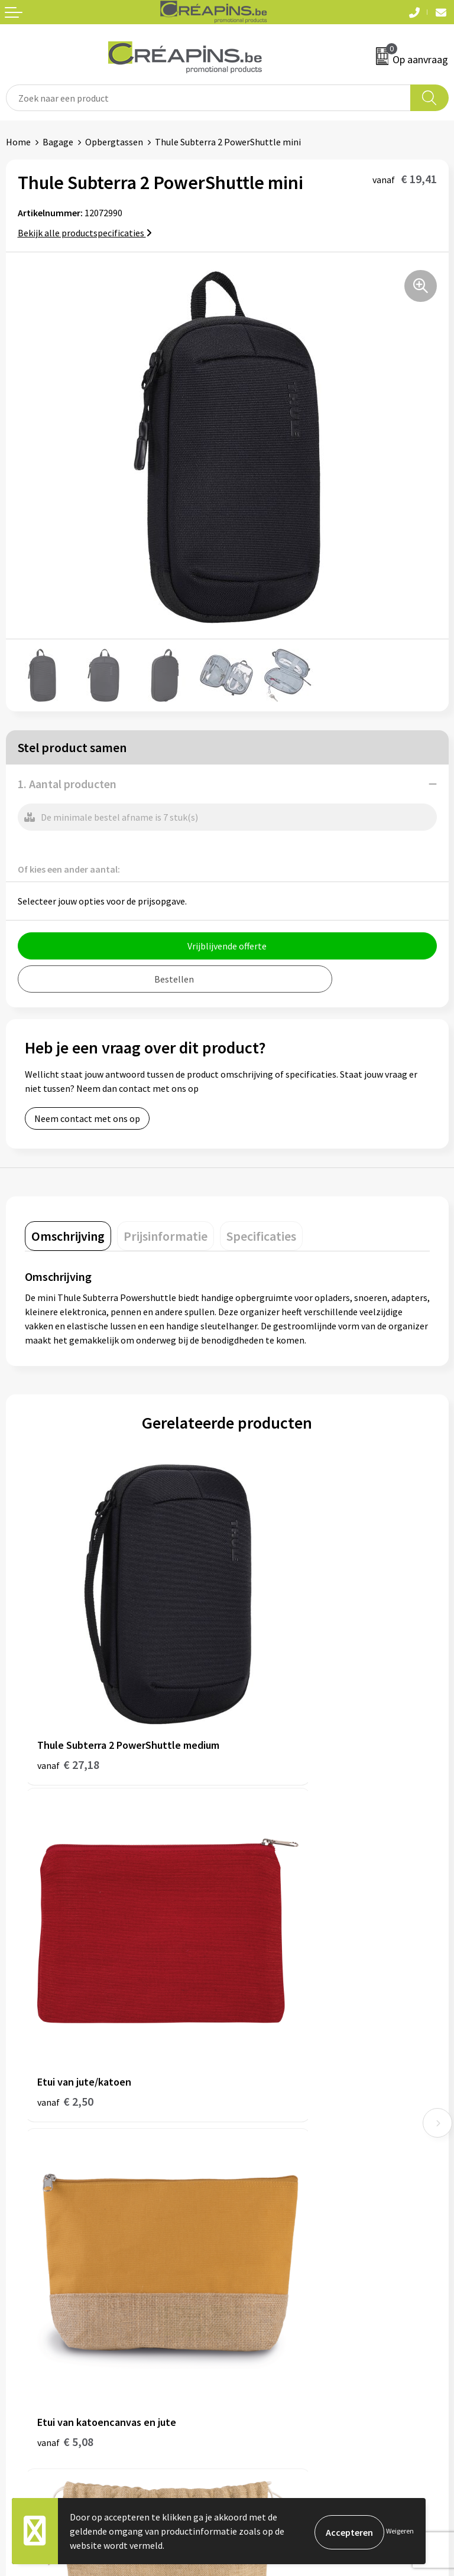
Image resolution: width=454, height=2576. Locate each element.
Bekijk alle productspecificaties (85, 233)
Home (18, 142)
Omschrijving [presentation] (68, 1236)
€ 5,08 (65, 1952)
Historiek (252, 2107)
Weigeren (400, 2530)
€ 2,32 (267, 1952)
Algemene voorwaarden (281, 2271)
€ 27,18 (68, 1696)
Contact (22, 2271)
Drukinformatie (264, 2088)
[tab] (68, 1236)
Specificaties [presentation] (261, 1236)
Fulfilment (255, 2071)
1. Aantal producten (67, 783)
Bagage (58, 142)
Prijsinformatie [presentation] (165, 1236)
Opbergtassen (114, 142)
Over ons (250, 2125)
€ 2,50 (267, 1680)
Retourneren (32, 2307)
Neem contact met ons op (87, 1118)
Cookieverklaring (267, 2289)
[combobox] (208, 97)
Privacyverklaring (268, 2307)
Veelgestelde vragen (47, 2289)
